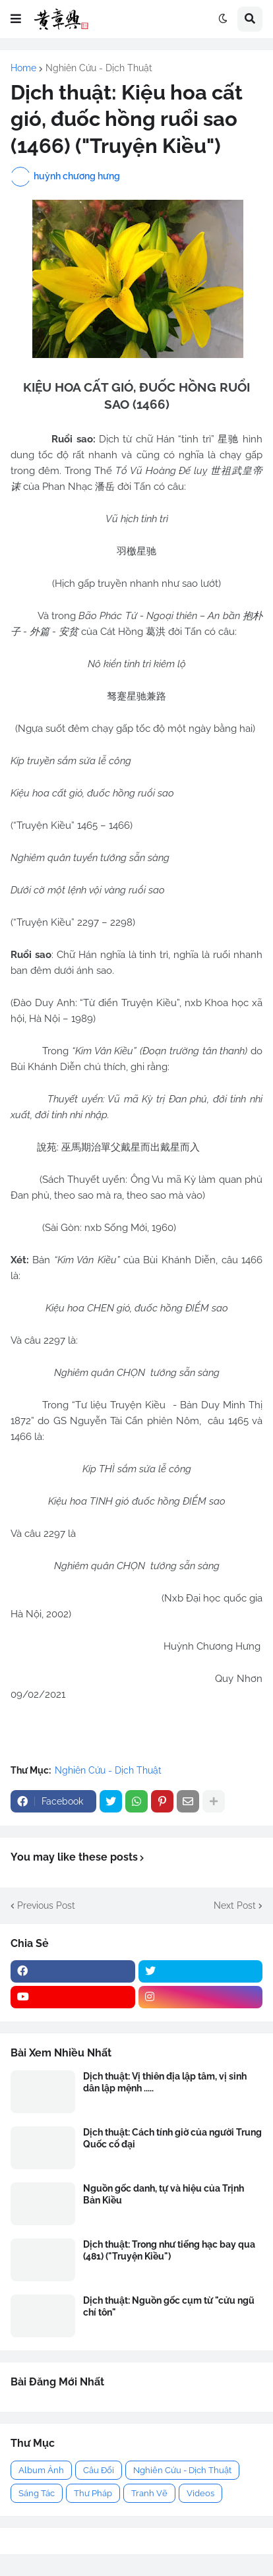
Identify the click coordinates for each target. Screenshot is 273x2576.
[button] (16, 19)
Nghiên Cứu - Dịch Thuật (99, 68)
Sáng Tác (36, 2493)
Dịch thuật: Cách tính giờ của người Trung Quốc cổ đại (172, 2138)
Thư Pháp (93, 2493)
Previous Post (46, 1905)
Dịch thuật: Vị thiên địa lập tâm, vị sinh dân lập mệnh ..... (165, 2082)
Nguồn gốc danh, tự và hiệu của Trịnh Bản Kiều (163, 2194)
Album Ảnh (41, 2470)
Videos (200, 2493)
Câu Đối (98, 2470)
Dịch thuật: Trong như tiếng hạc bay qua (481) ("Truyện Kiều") (169, 2250)
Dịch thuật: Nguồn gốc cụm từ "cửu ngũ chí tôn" (169, 2306)
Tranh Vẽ (149, 2493)
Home (23, 68)
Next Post (235, 1905)
